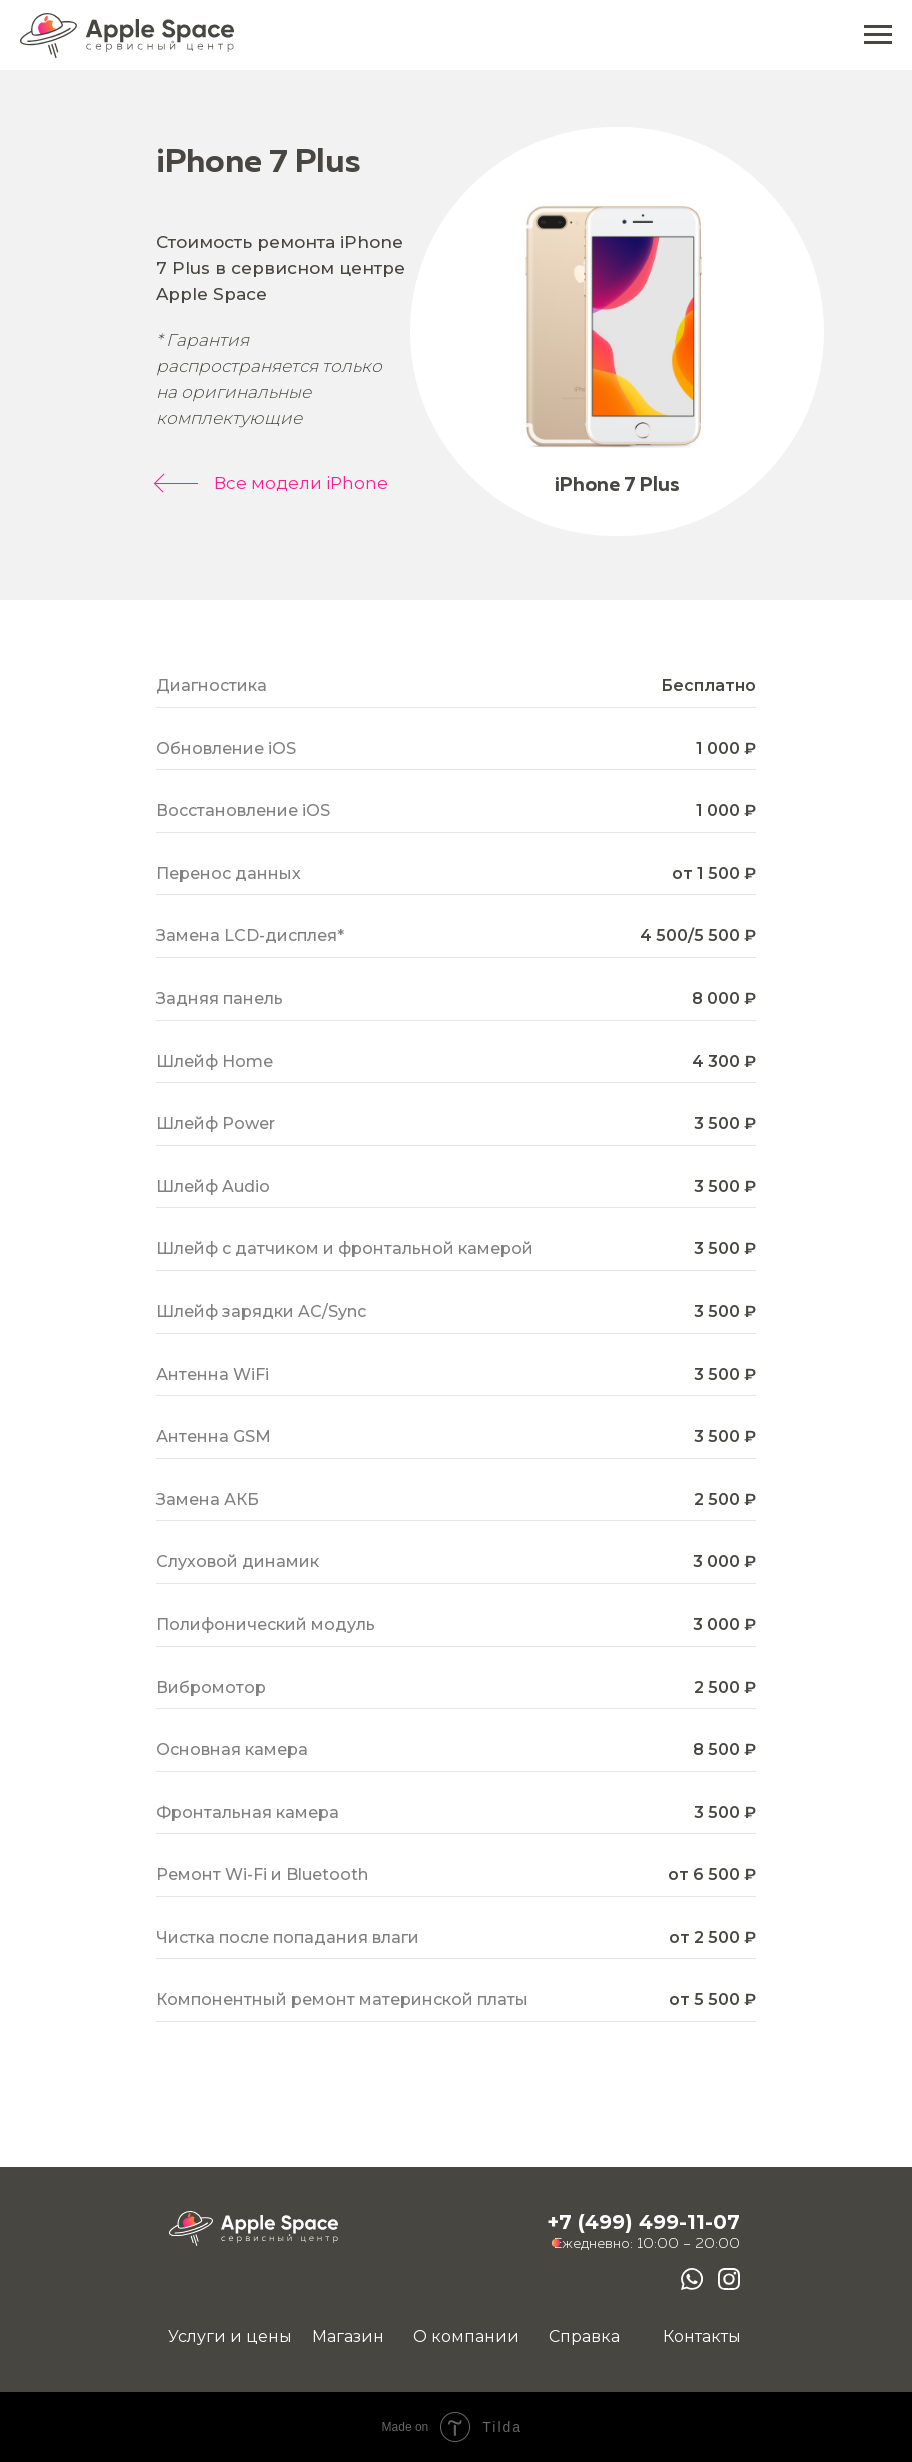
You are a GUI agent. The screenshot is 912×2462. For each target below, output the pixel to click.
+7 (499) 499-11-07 (643, 2222)
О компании (466, 2336)
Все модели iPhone (301, 483)
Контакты (702, 2336)
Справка (584, 2336)
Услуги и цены (230, 2336)
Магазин (348, 2336)
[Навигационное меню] (878, 35)
